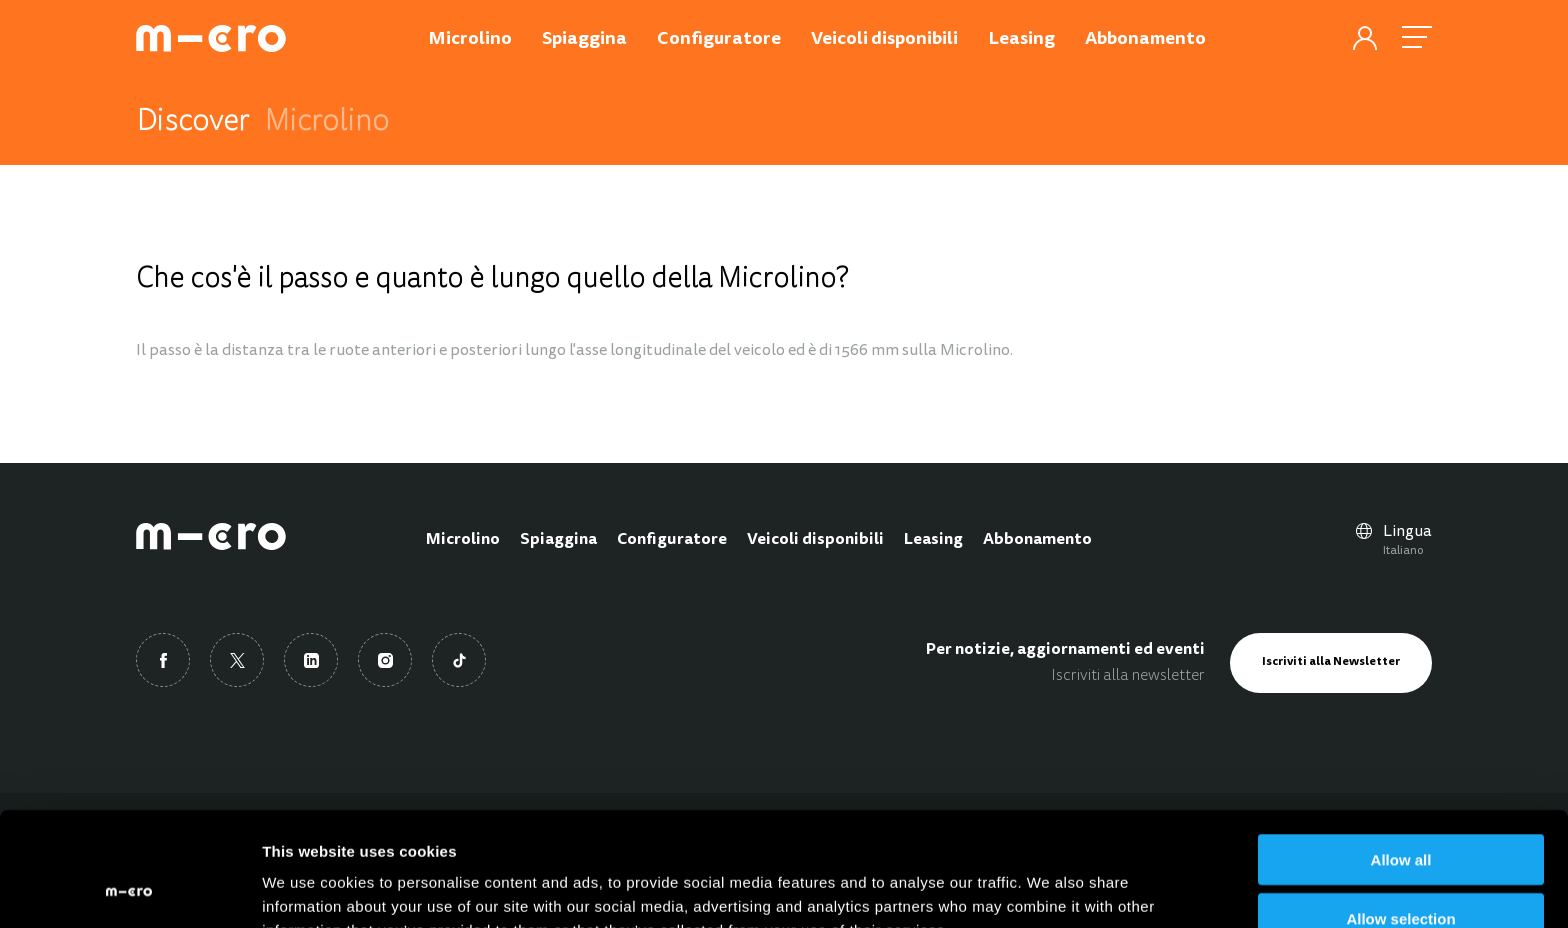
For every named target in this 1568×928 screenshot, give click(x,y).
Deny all (1401, 870)
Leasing (933, 540)
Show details (1049, 888)
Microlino (463, 540)
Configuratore (672, 540)
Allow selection (1400, 811)
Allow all (1401, 752)
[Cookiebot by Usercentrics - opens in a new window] (129, 889)
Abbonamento (1037, 540)
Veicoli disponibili (815, 540)
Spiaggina (558, 540)
